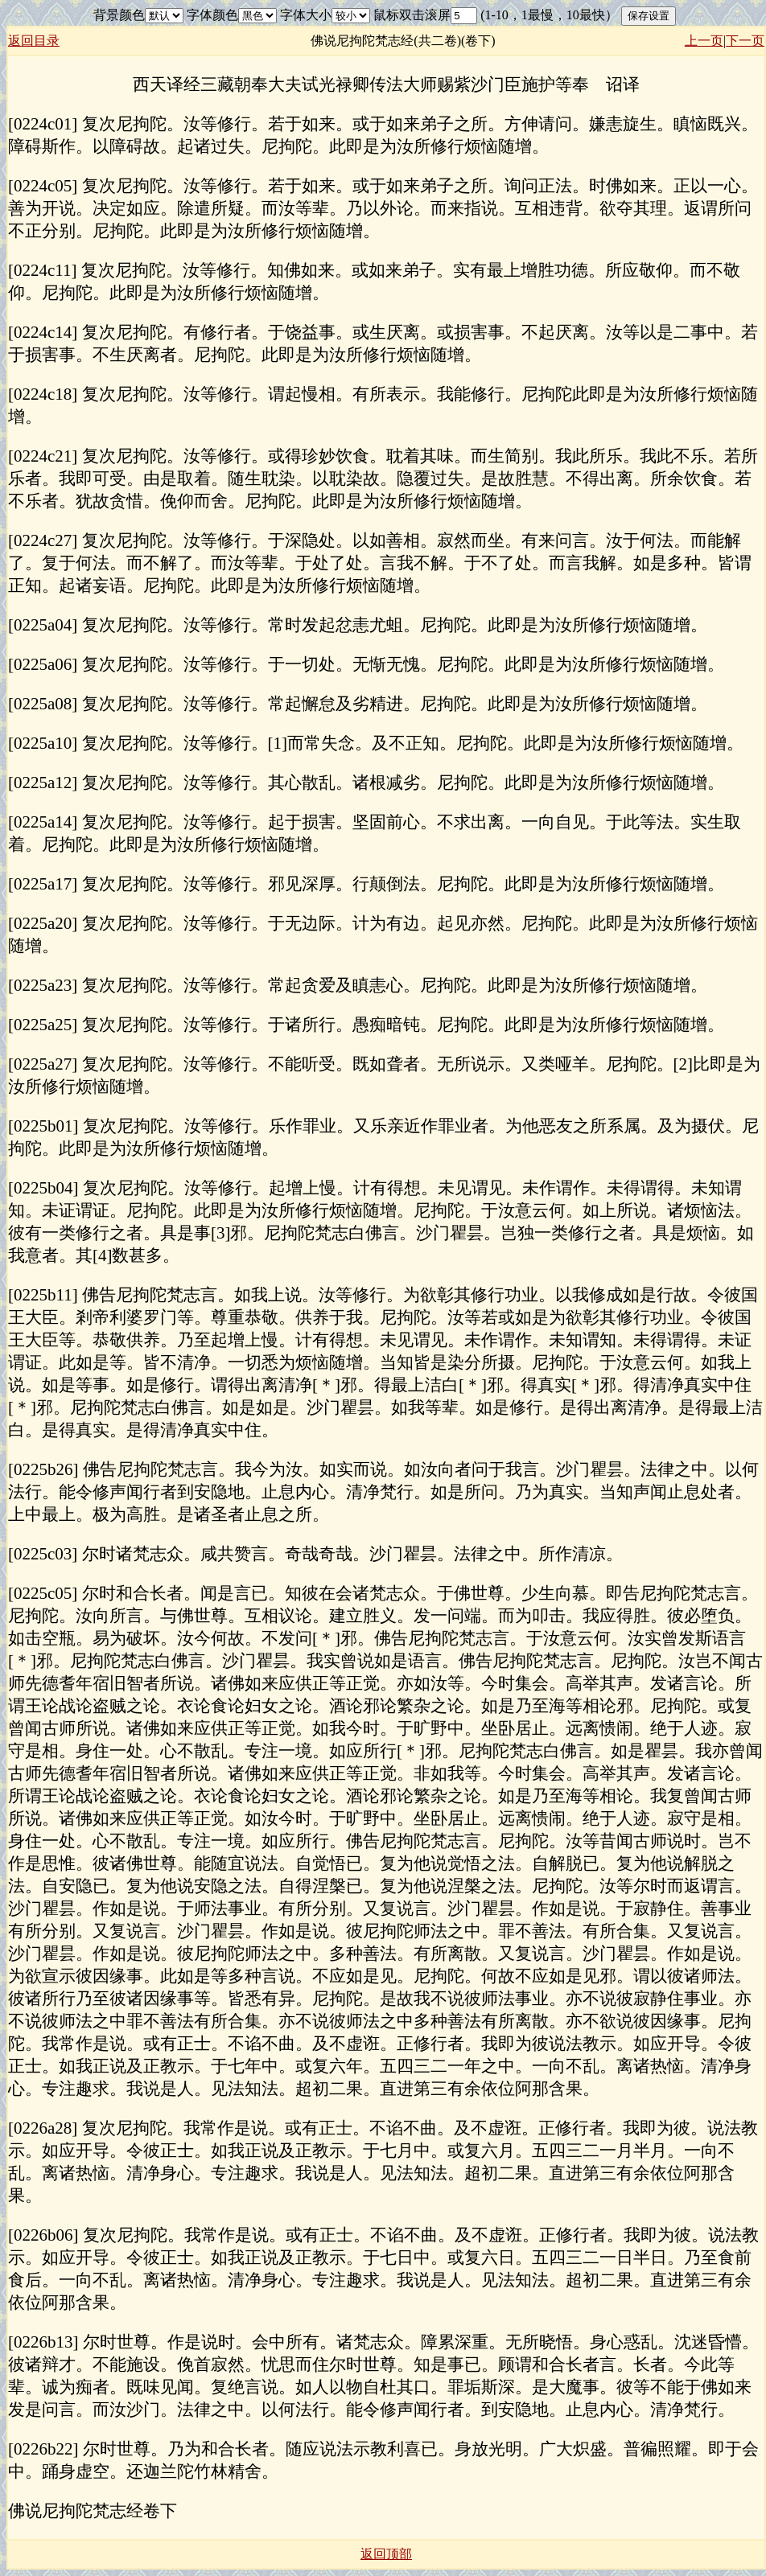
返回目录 (34, 40)
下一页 (745, 40)
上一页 (704, 40)
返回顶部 (386, 2554)
